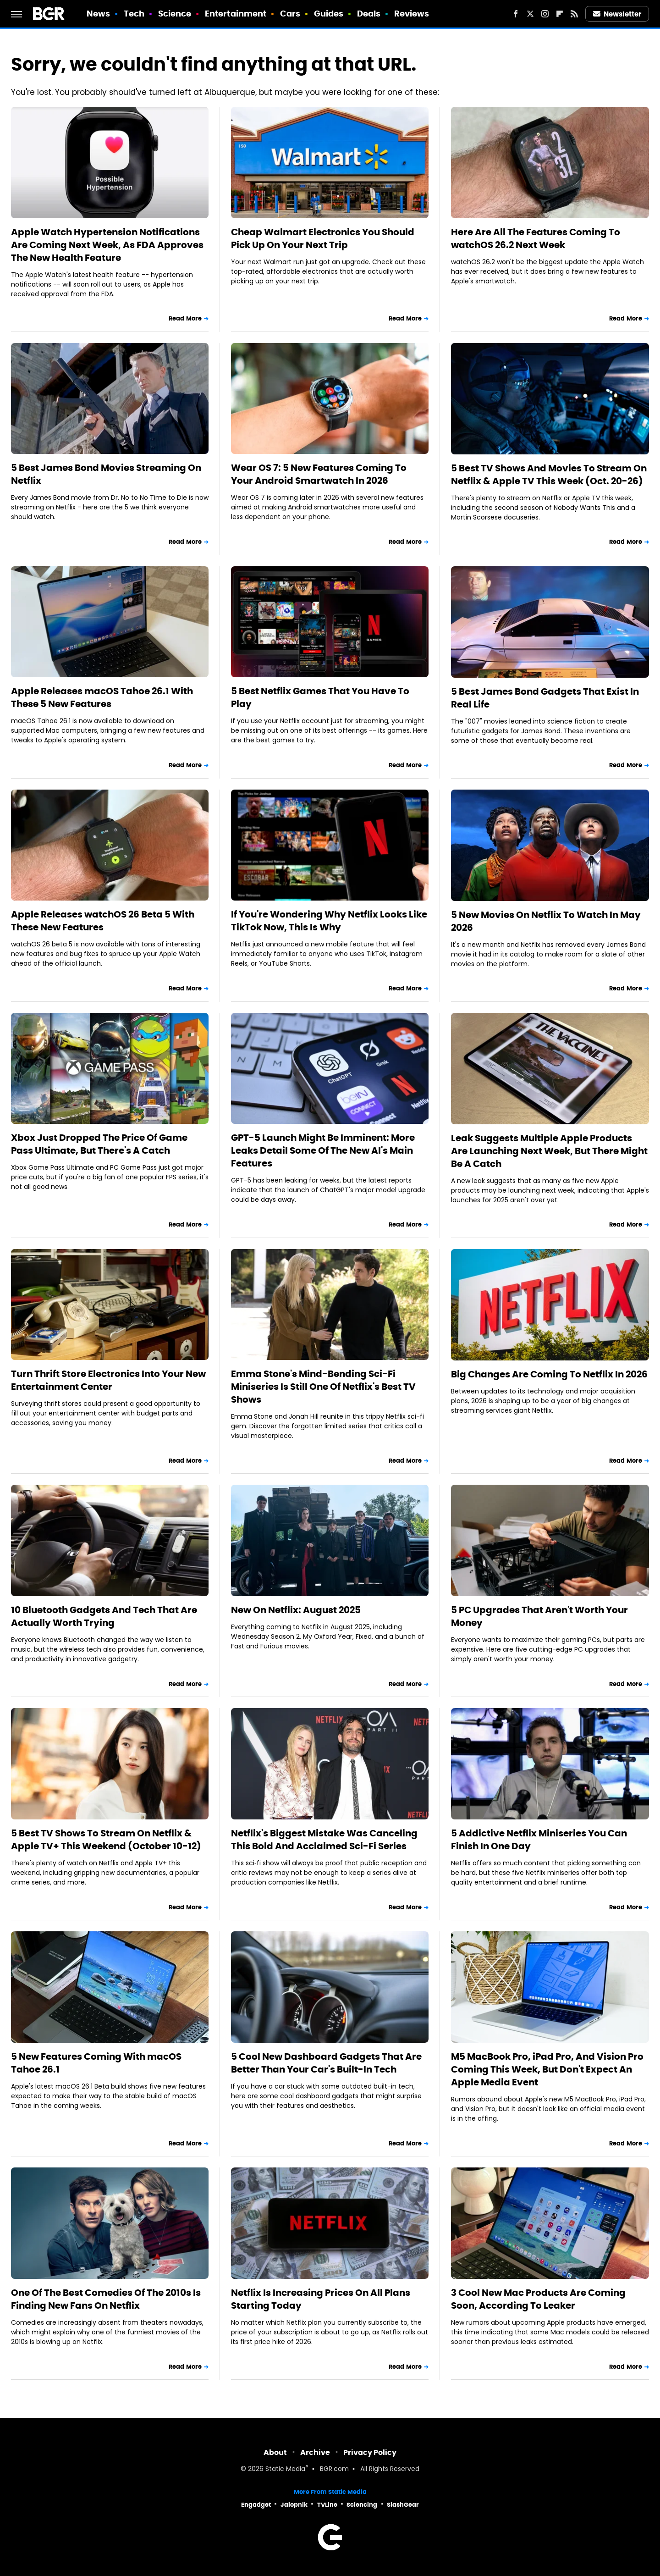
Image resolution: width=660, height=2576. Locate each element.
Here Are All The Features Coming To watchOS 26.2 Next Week (535, 238)
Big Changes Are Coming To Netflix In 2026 (549, 1374)
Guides (329, 13)
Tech (134, 13)
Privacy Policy (369, 2452)
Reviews (411, 13)
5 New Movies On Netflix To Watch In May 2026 (546, 921)
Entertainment (235, 13)
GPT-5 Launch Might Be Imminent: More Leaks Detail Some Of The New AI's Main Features (323, 1150)
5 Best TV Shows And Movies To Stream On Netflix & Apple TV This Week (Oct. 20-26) (549, 474)
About (275, 2452)
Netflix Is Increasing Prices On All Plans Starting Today (320, 2299)
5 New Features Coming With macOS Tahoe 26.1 (96, 2063)
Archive (315, 2452)
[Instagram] (545, 13)
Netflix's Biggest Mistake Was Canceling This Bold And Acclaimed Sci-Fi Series (324, 1839)
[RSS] (574, 13)
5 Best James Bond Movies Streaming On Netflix (106, 474)
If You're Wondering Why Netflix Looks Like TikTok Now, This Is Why (329, 920)
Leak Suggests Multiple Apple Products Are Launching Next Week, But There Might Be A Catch (549, 1151)
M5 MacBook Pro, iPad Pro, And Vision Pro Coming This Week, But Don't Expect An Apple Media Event (547, 2069)
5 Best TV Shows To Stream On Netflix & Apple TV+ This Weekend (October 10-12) (106, 1839)
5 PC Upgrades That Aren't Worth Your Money (539, 1616)
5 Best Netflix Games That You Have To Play (320, 697)
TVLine (327, 2505)
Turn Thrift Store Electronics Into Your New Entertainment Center (108, 1380)
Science (175, 13)
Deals (369, 13)
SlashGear (403, 2505)
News (98, 13)
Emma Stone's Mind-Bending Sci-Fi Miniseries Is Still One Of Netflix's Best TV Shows (323, 1386)
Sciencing (361, 2505)
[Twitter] (530, 13)
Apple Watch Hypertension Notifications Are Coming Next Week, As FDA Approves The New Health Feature (107, 245)
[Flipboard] (559, 13)
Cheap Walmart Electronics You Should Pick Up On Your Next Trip (322, 238)
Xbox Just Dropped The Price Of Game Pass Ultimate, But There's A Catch (99, 1144)
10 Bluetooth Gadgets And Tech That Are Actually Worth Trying (104, 1616)
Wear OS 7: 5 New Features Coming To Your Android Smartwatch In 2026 (319, 474)
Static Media (285, 2469)
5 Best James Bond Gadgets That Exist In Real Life (545, 697)
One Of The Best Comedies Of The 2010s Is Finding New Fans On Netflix (106, 2299)
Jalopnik (294, 2505)
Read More (185, 318)
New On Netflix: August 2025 (296, 1610)
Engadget (256, 2505)
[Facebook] (515, 13)
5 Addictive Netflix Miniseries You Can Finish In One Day (539, 1839)
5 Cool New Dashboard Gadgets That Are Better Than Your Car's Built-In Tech (326, 2063)
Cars (290, 13)
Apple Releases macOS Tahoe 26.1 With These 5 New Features (102, 697)
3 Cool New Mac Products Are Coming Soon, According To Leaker (538, 2299)
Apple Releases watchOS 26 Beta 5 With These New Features (102, 920)
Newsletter (617, 14)
